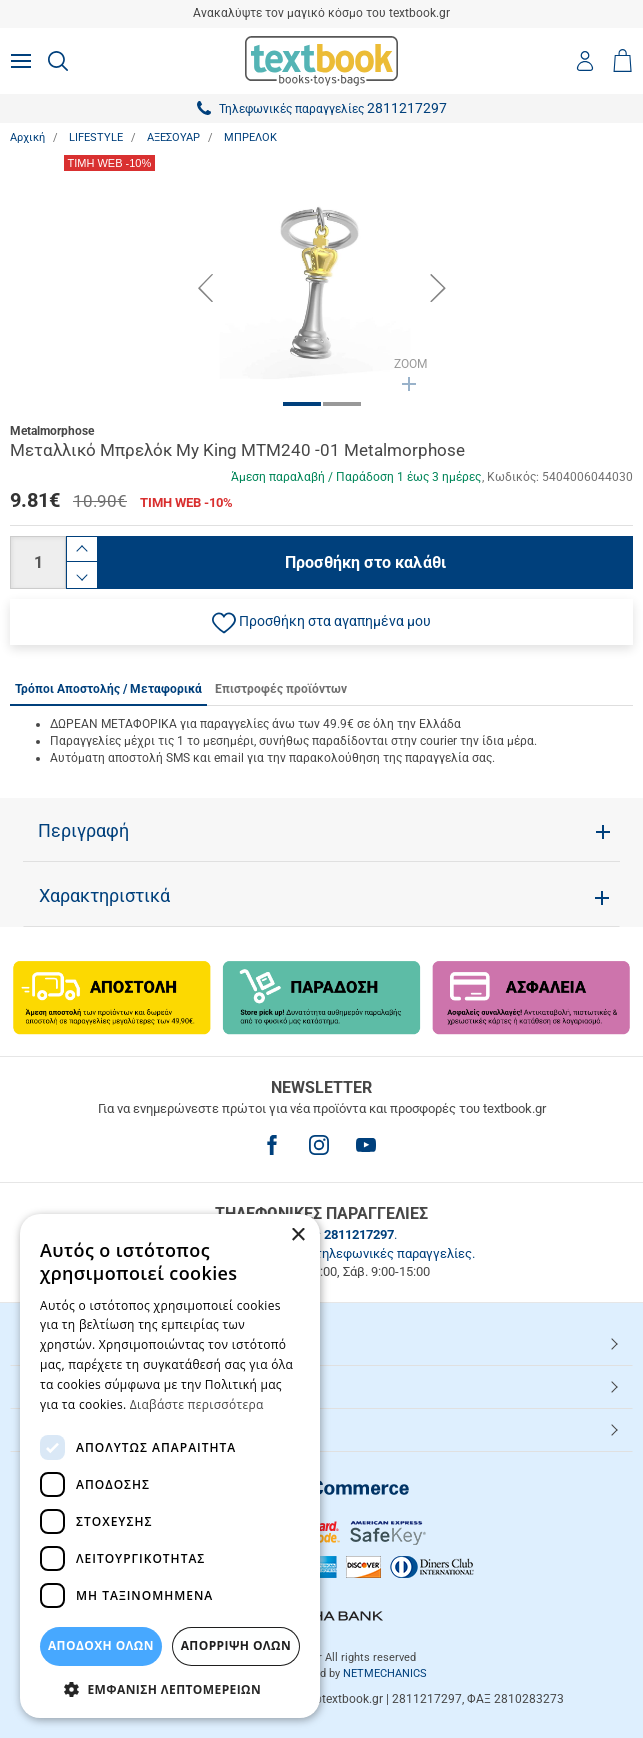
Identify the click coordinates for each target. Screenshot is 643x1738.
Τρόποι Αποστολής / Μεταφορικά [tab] (108, 689)
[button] (321, 622)
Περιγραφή (83, 831)
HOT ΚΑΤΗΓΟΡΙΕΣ (83, 1343)
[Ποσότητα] (38, 562)
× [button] (297, 1235)
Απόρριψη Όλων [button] (236, 1645)
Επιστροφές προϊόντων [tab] (281, 689)
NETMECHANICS (385, 1673)
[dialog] (170, 1466)
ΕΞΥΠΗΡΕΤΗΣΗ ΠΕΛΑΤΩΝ (107, 1386)
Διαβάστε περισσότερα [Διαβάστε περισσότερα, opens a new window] (197, 1404)
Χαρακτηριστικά (104, 896)
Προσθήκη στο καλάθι (365, 562)
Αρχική (27, 137)
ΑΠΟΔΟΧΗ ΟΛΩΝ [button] (101, 1645)
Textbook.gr (63, 1429)
